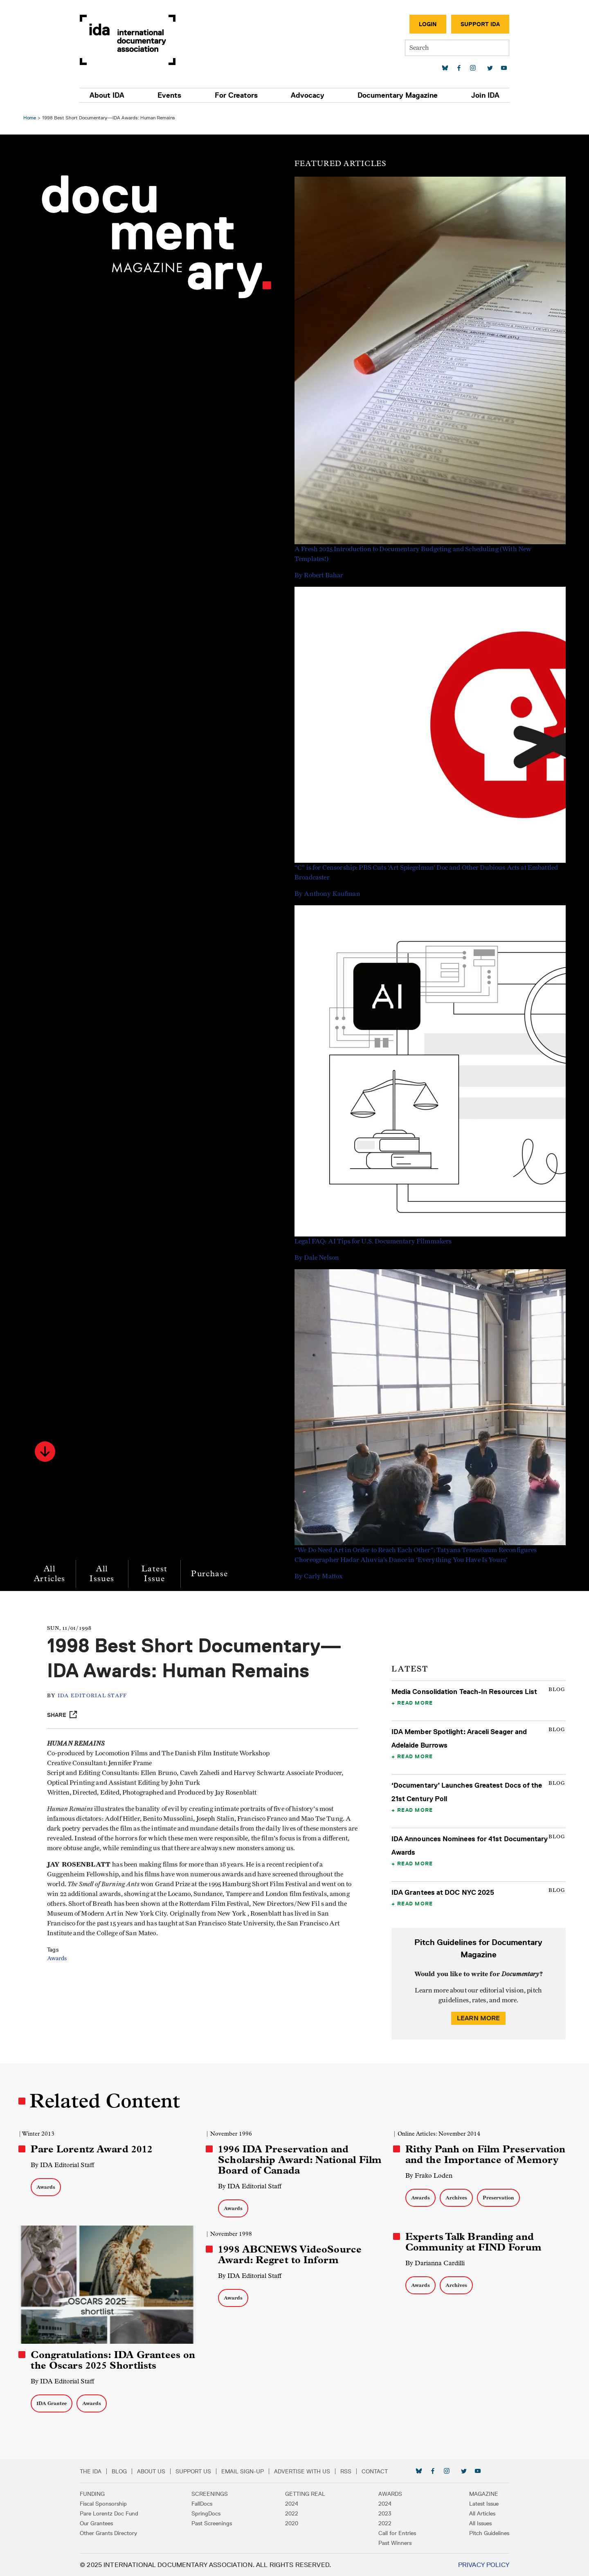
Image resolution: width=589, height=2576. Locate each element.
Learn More (477, 2018)
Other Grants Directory (113, 2533)
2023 (382, 2513)
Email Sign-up (247, 2471)
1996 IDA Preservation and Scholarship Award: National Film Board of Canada (300, 2160)
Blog (123, 2471)
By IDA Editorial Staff (63, 2165)
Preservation (498, 2198)
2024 (291, 2503)
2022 (291, 2513)
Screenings (212, 2493)
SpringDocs (208, 2513)
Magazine (479, 2493)
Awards (59, 1958)
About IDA (111, 95)
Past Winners (392, 2542)
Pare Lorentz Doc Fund (113, 2513)
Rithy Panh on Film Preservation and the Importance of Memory (485, 2154)
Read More (414, 1702)
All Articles (50, 1573)
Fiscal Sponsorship (107, 2503)
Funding (96, 2493)
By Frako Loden (428, 2175)
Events (172, 95)
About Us (156, 2471)
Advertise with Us (307, 2471)
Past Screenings (214, 2523)
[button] (46, 1451)
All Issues (103, 1573)
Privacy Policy (479, 2564)
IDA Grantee (53, 2403)
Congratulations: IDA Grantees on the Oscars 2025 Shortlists (114, 2359)
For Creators (237, 95)
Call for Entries (395, 2533)
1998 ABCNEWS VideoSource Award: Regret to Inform (290, 2254)
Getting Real (305, 2493)
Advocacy (307, 95)
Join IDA (481, 95)
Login (423, 24)
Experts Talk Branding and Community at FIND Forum (473, 2242)
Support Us (198, 2471)
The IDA (95, 2471)
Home (31, 117)
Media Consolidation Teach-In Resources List (464, 1691)
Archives (456, 2198)
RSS (350, 2471)
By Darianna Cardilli (434, 2263)
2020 (291, 2523)
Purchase (210, 1573)
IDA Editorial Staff (94, 1696)
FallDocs (204, 2503)
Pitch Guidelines (485, 2533)
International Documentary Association (132, 40)
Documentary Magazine (395, 95)
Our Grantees (100, 2523)
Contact (379, 2471)
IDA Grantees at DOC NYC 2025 (442, 1892)
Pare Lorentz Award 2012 (93, 2149)
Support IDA (475, 24)
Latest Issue (155, 1573)
